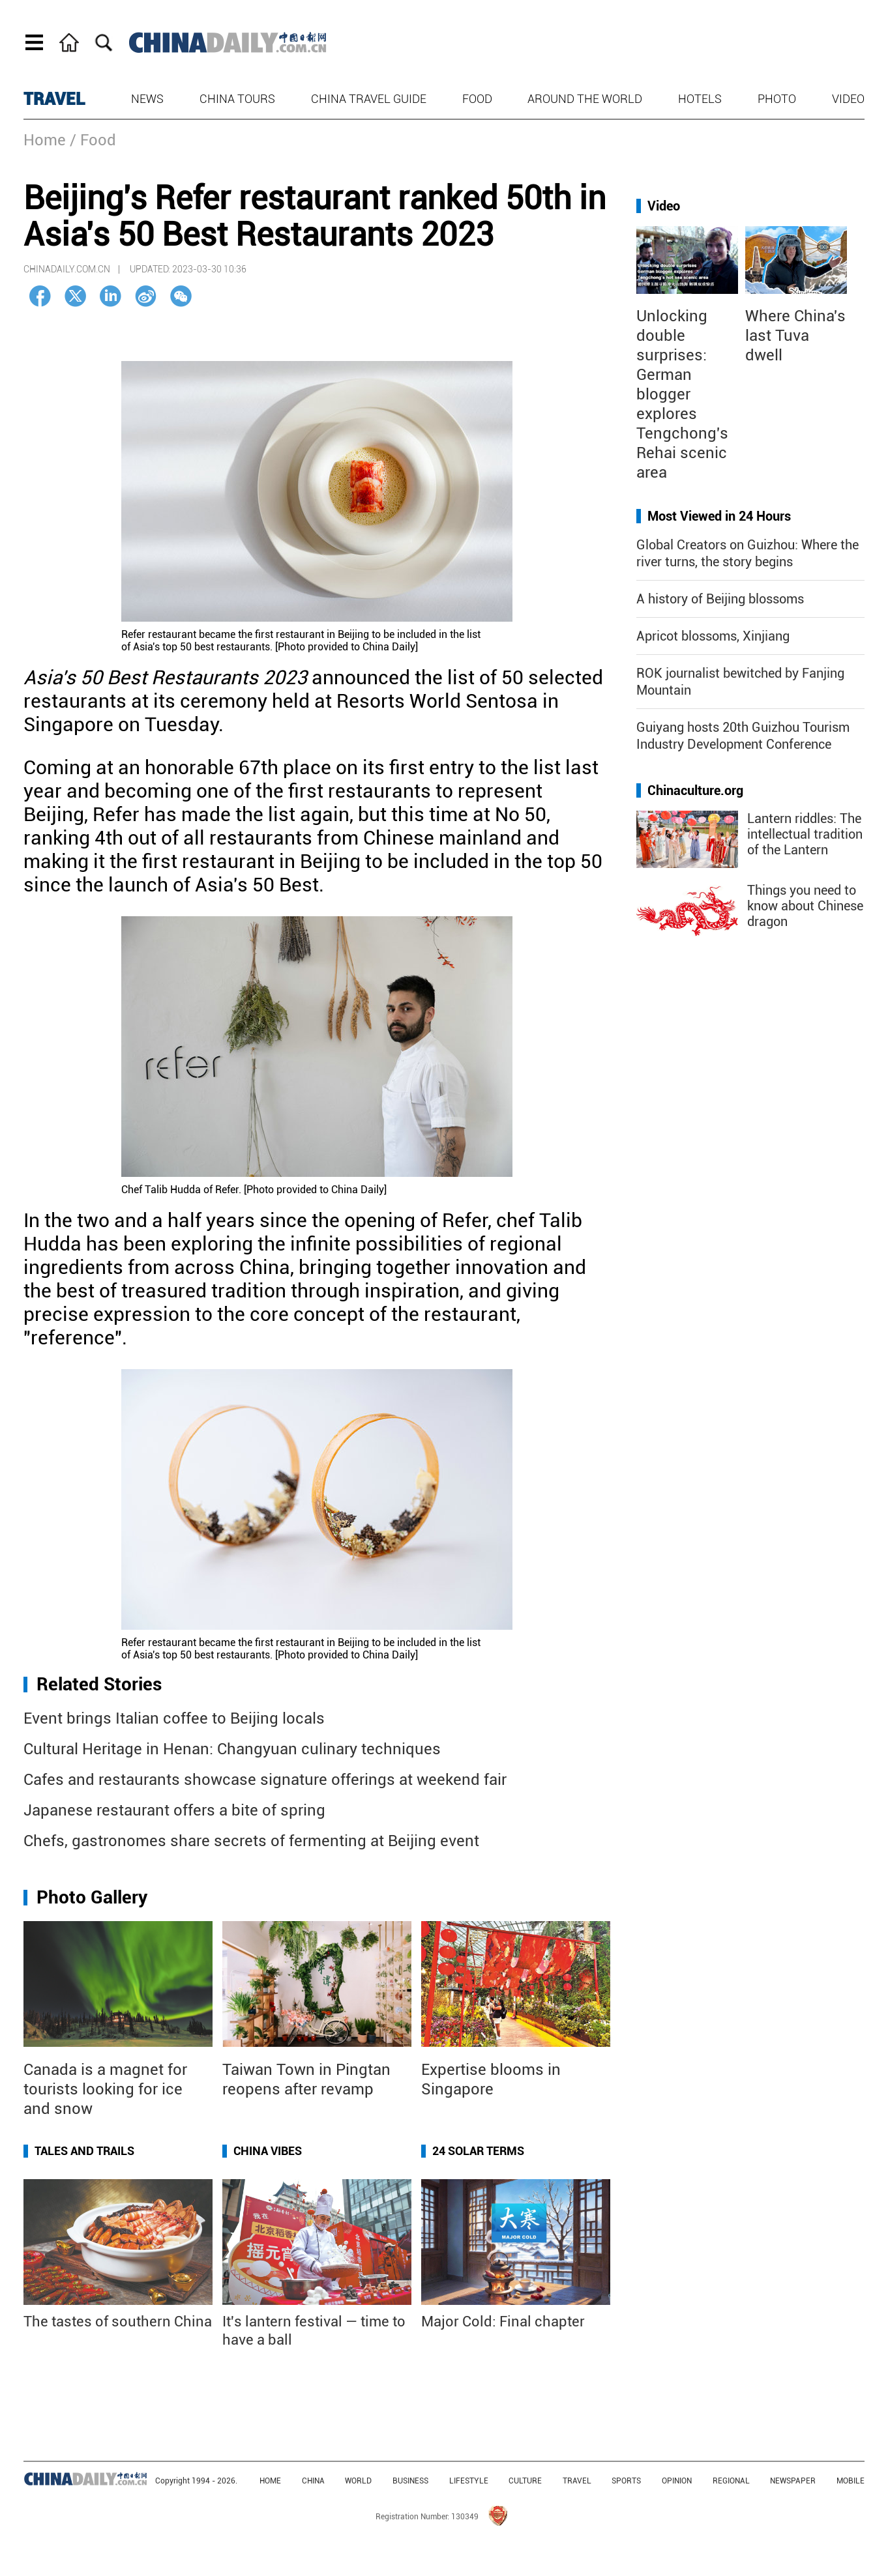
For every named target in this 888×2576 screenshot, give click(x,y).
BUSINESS (410, 2480)
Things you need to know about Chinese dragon (805, 905)
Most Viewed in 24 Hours (719, 516)
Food (477, 99)
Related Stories (99, 1684)
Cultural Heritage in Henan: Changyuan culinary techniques (232, 1749)
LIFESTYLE (468, 2480)
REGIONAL (731, 2480)
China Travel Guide (368, 99)
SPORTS (626, 2480)
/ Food (93, 140)
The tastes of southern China (117, 2321)
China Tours (237, 99)
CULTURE (525, 2480)
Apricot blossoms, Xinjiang (713, 636)
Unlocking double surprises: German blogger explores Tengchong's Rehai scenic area (682, 394)
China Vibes (267, 2151)
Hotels (700, 99)
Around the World (584, 99)
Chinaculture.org (695, 790)
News (147, 99)
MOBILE (850, 2480)
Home (44, 140)
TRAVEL (54, 99)
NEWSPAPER (793, 2480)
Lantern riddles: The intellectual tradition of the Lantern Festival (805, 842)
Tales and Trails (84, 2151)
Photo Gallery (92, 1897)
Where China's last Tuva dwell (795, 335)
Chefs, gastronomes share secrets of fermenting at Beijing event (251, 1841)
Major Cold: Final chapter (503, 2321)
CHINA (313, 2480)
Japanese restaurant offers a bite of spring (174, 1810)
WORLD (358, 2480)
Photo (777, 99)
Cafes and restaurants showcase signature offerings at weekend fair (265, 1780)
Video (848, 99)
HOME (270, 2480)
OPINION (677, 2480)
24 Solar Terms (478, 2151)
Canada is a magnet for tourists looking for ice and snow (105, 2089)
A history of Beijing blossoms (720, 599)
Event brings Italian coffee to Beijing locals (174, 1718)
